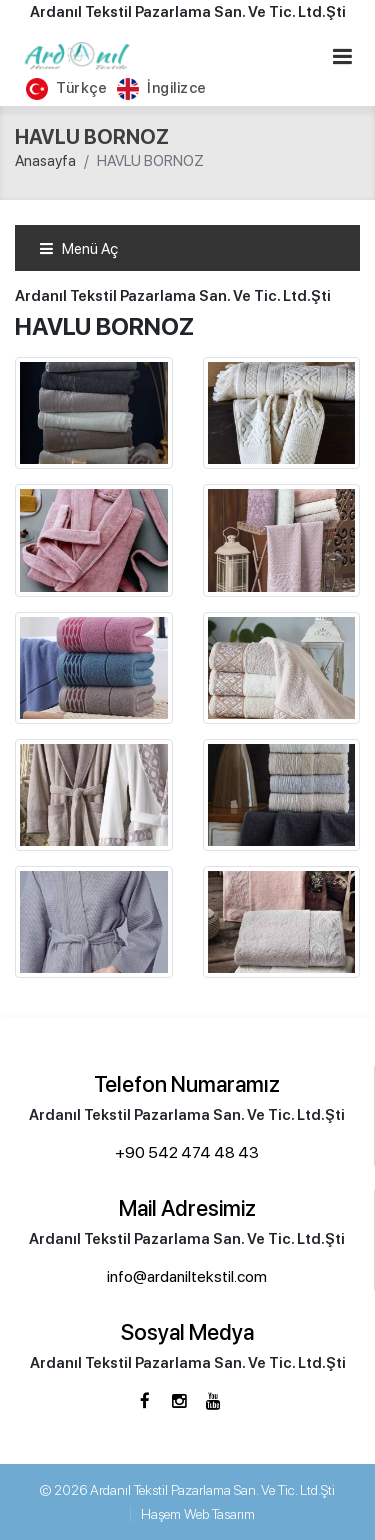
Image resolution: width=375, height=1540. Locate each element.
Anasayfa (45, 161)
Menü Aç (78, 249)
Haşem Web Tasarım (198, 1514)
